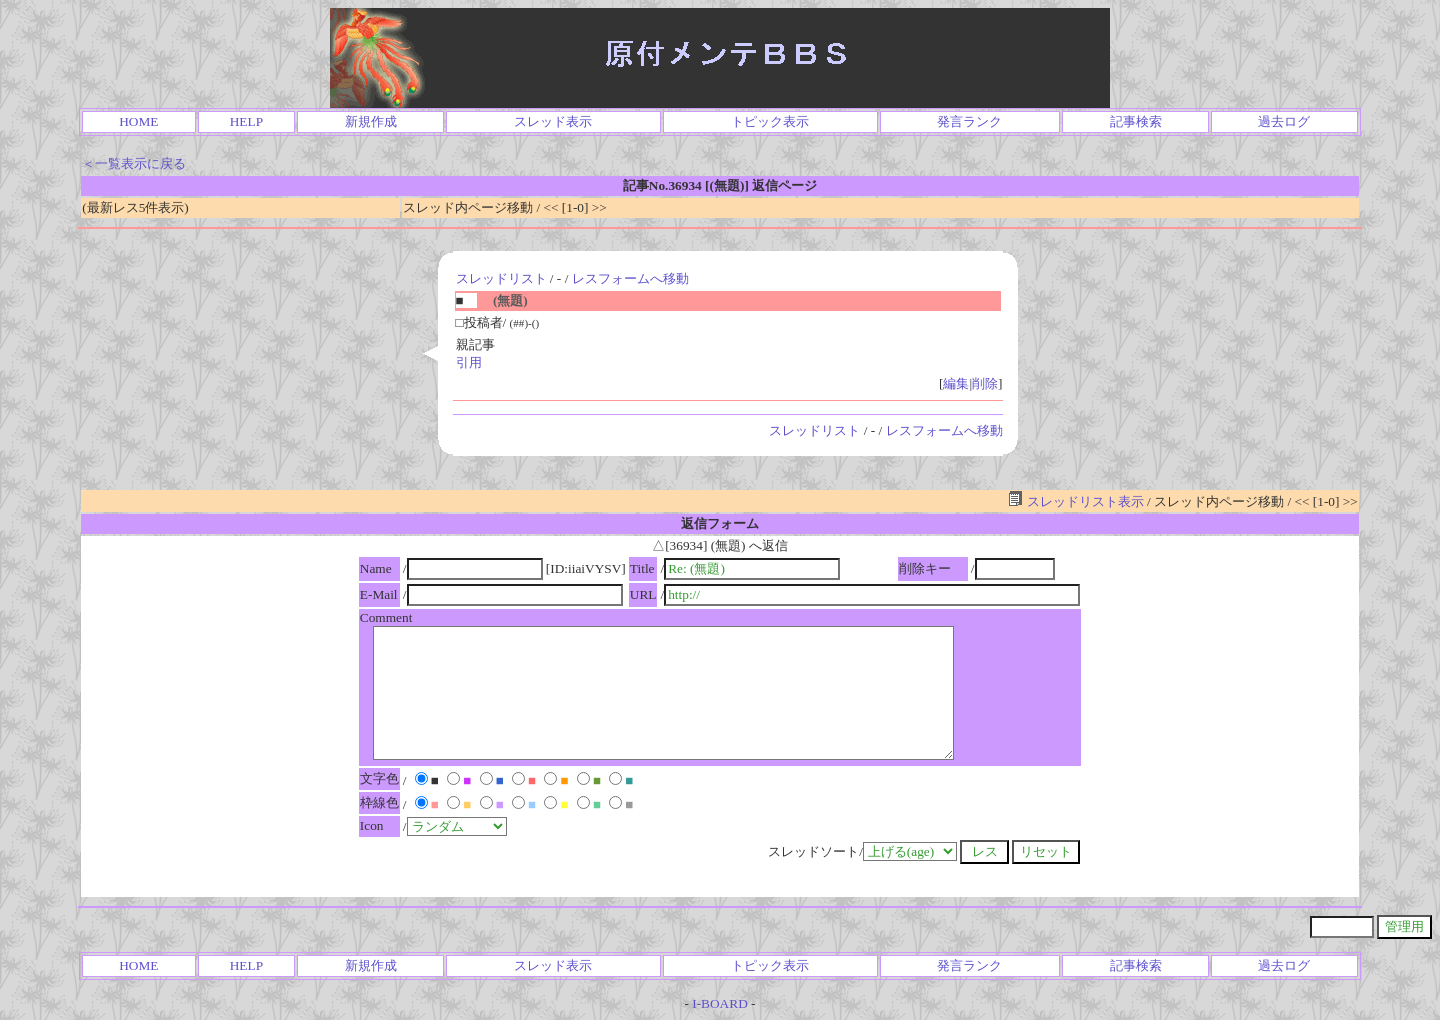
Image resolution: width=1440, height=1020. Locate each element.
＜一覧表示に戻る (134, 163)
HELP (246, 121)
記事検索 (1136, 121)
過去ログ (1284, 121)
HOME (138, 121)
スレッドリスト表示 (1075, 501)
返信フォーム (720, 523)
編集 (956, 383)
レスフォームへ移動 (630, 278)
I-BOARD (720, 1003)
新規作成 (371, 121)
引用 (469, 362)
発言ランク (969, 121)
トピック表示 (770, 121)
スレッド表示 (553, 121)
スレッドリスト (501, 278)
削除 (985, 383)
